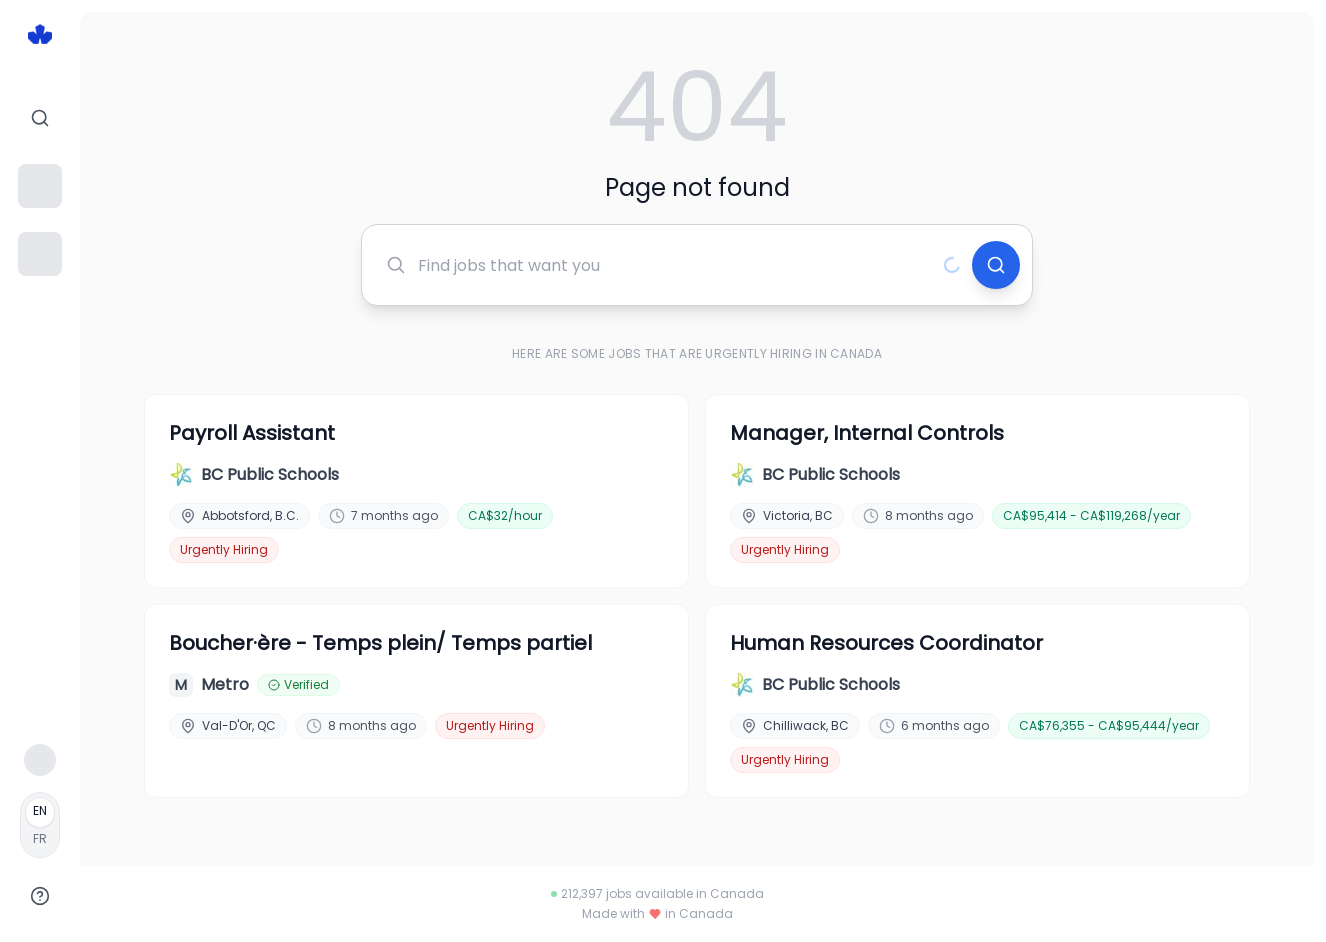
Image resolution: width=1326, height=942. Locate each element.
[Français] (40, 825)
